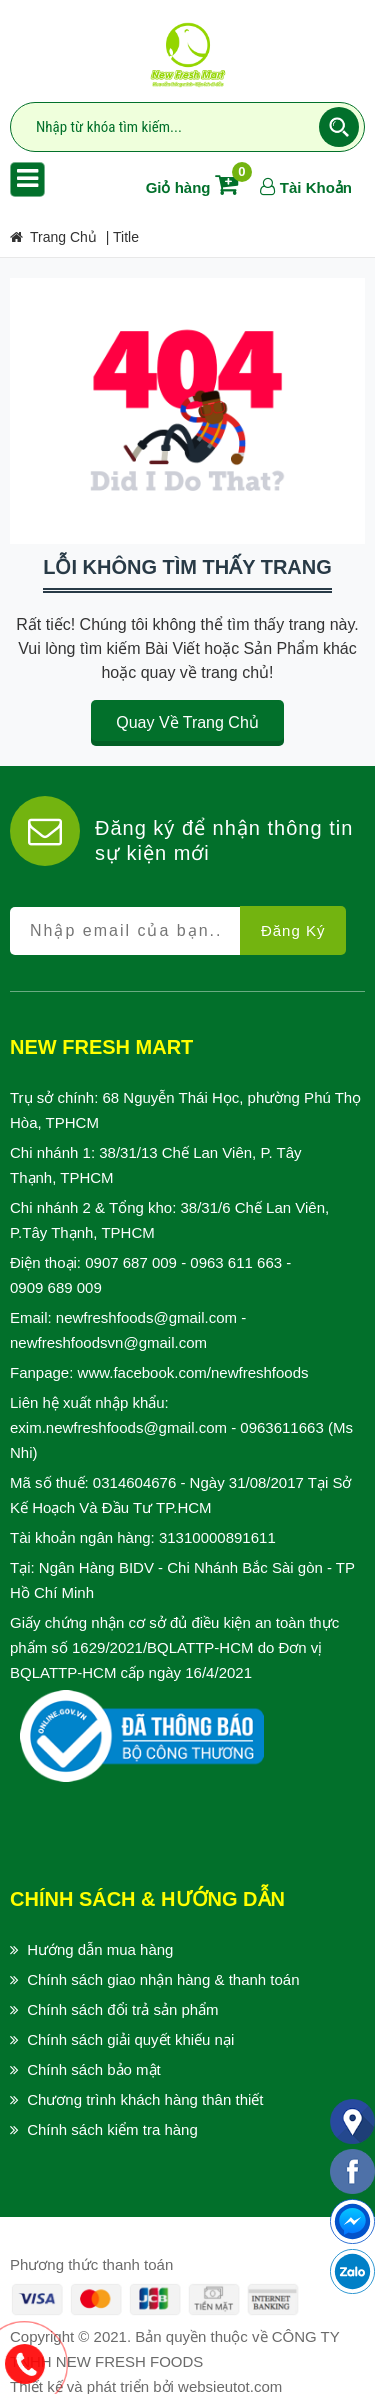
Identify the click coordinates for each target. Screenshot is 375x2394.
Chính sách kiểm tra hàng (112, 2129)
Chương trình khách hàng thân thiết (145, 2099)
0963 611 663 (236, 1262)
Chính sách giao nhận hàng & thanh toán (163, 1979)
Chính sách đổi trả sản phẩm (122, 2009)
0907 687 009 (131, 1262)
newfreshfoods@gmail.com (146, 1317)
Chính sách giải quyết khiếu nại (130, 2039)
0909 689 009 (56, 1287)
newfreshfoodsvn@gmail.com (108, 1342)
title (126, 237)
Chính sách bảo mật (94, 2069)
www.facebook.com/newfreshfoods (193, 1372)
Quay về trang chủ (187, 722)
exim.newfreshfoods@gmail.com (118, 1427)
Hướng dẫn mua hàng (100, 1949)
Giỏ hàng (196, 187)
